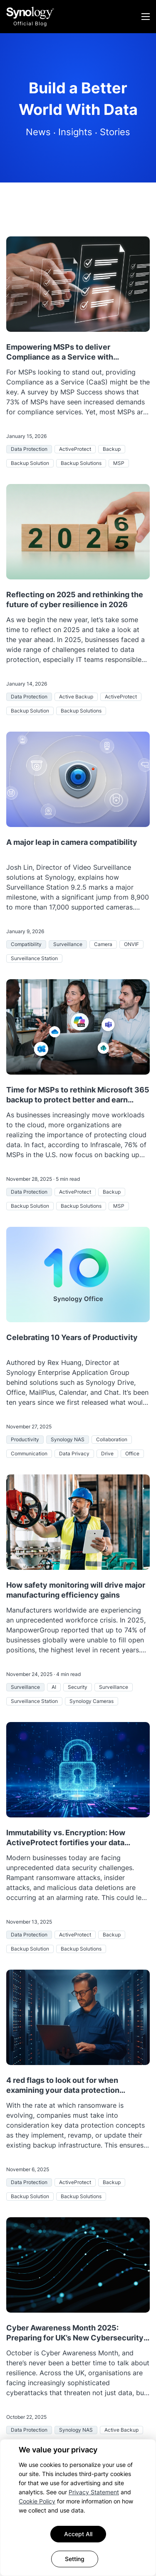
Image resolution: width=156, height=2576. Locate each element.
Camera (103, 944)
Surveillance (67, 944)
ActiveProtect (75, 449)
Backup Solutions (81, 463)
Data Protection (29, 449)
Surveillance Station (34, 958)
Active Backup (76, 696)
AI (54, 1687)
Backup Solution (30, 463)
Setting (74, 2558)
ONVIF (131, 944)
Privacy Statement (94, 2492)
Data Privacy (74, 1453)
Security (77, 1687)
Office (132, 1453)
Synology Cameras (91, 1701)
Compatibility (26, 944)
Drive (107, 1453)
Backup (112, 449)
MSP (118, 463)
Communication (29, 1453)
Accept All (78, 2533)
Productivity (25, 1439)
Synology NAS (67, 1439)
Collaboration (111, 1439)
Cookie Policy (37, 2501)
